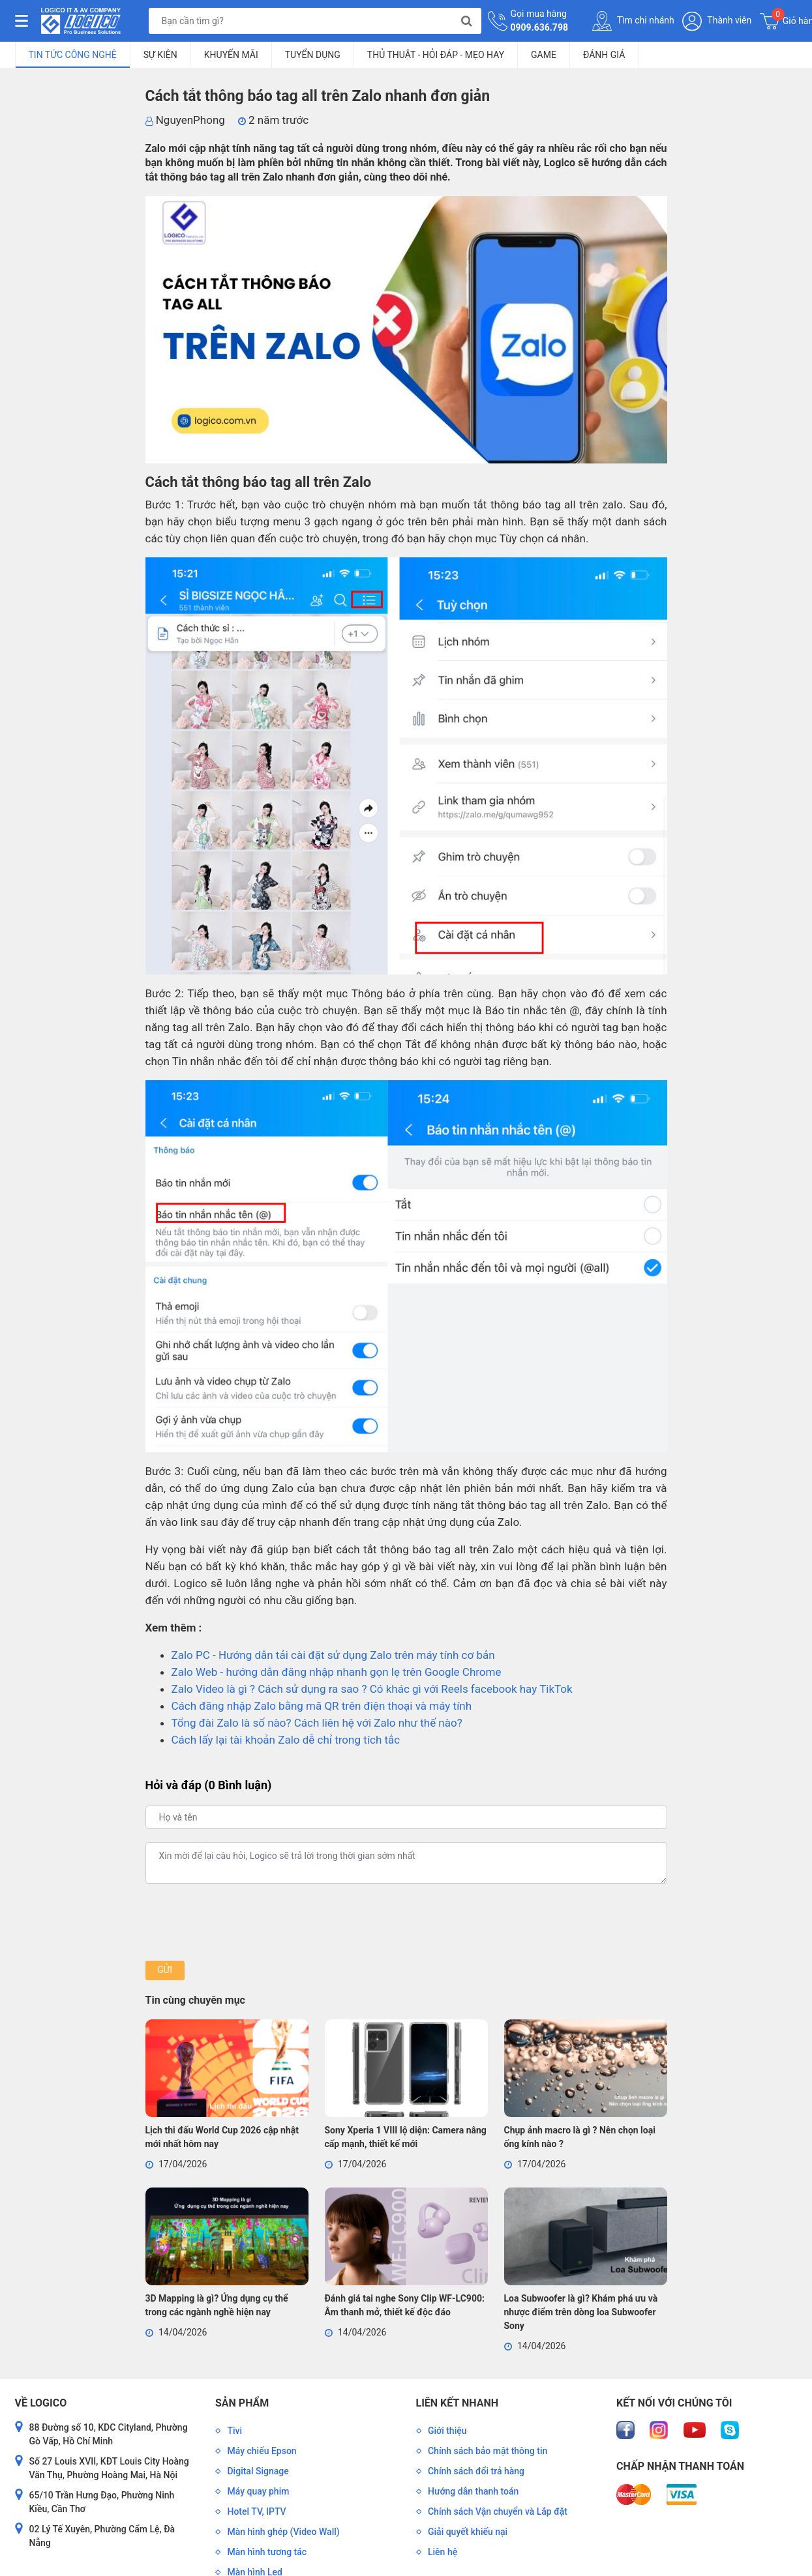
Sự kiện (160, 55)
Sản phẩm (242, 2403)
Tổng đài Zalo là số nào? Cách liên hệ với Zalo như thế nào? (317, 1722)
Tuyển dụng (312, 55)
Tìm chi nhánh (633, 21)
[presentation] (244, 1922)
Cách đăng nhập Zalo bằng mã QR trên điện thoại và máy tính (322, 1705)
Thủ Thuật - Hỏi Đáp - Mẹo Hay (435, 55)
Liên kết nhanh (457, 2403)
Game (543, 55)
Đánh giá (604, 55)
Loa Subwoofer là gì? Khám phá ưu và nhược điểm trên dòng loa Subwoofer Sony (581, 2312)
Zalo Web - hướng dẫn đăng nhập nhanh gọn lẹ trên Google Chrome (337, 1671)
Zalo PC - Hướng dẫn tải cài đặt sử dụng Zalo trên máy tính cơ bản (333, 1654)
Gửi (164, 1970)
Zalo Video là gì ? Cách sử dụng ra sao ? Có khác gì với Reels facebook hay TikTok (372, 1688)
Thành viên (716, 21)
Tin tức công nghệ (73, 55)
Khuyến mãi (231, 55)
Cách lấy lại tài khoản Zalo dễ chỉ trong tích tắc (286, 1739)
